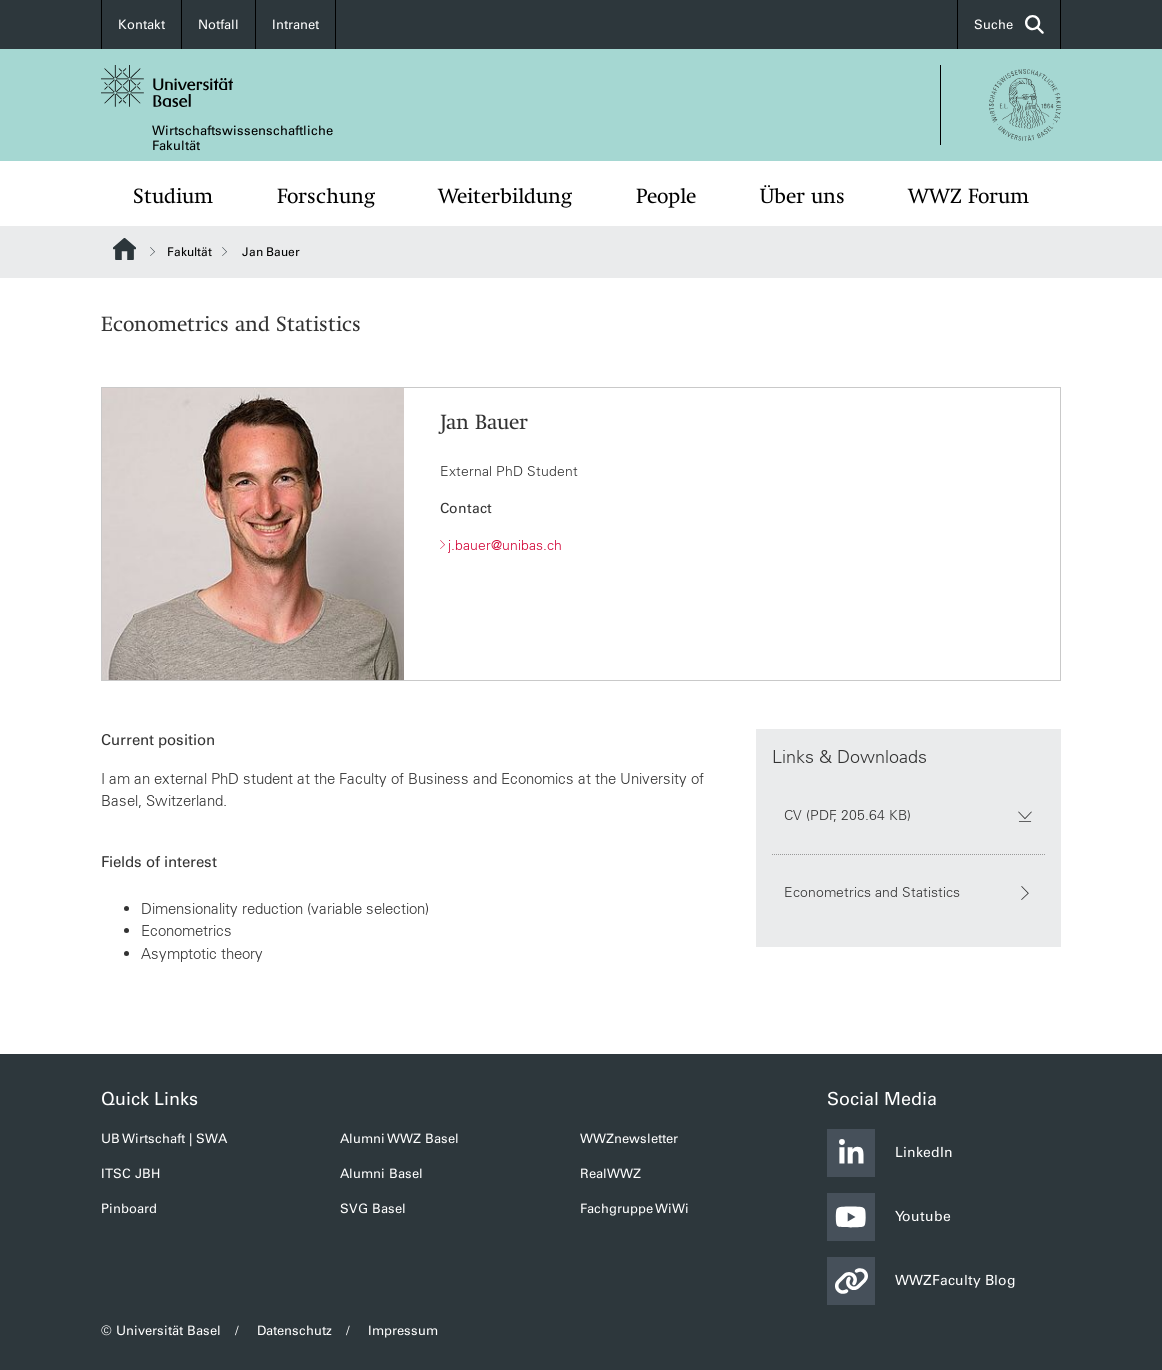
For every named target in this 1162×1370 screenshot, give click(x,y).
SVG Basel (373, 1208)
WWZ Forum (968, 196)
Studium (173, 196)
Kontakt (141, 24)
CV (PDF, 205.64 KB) (908, 816)
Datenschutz (294, 1330)
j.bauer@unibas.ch (505, 545)
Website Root (124, 249)
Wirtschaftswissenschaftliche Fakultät (242, 138)
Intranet (295, 24)
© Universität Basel (161, 1330)
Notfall (218, 24)
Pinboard (129, 1208)
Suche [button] (1009, 24)
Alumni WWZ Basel (399, 1138)
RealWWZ (610, 1173)
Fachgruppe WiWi (634, 1208)
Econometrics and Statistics (908, 893)
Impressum (403, 1330)
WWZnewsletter (629, 1138)
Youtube (889, 1217)
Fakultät (189, 252)
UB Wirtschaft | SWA (164, 1138)
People (666, 196)
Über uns (802, 196)
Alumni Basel (381, 1173)
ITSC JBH (130, 1173)
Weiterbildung (505, 196)
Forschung (326, 196)
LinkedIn (890, 1153)
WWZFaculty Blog (921, 1281)
